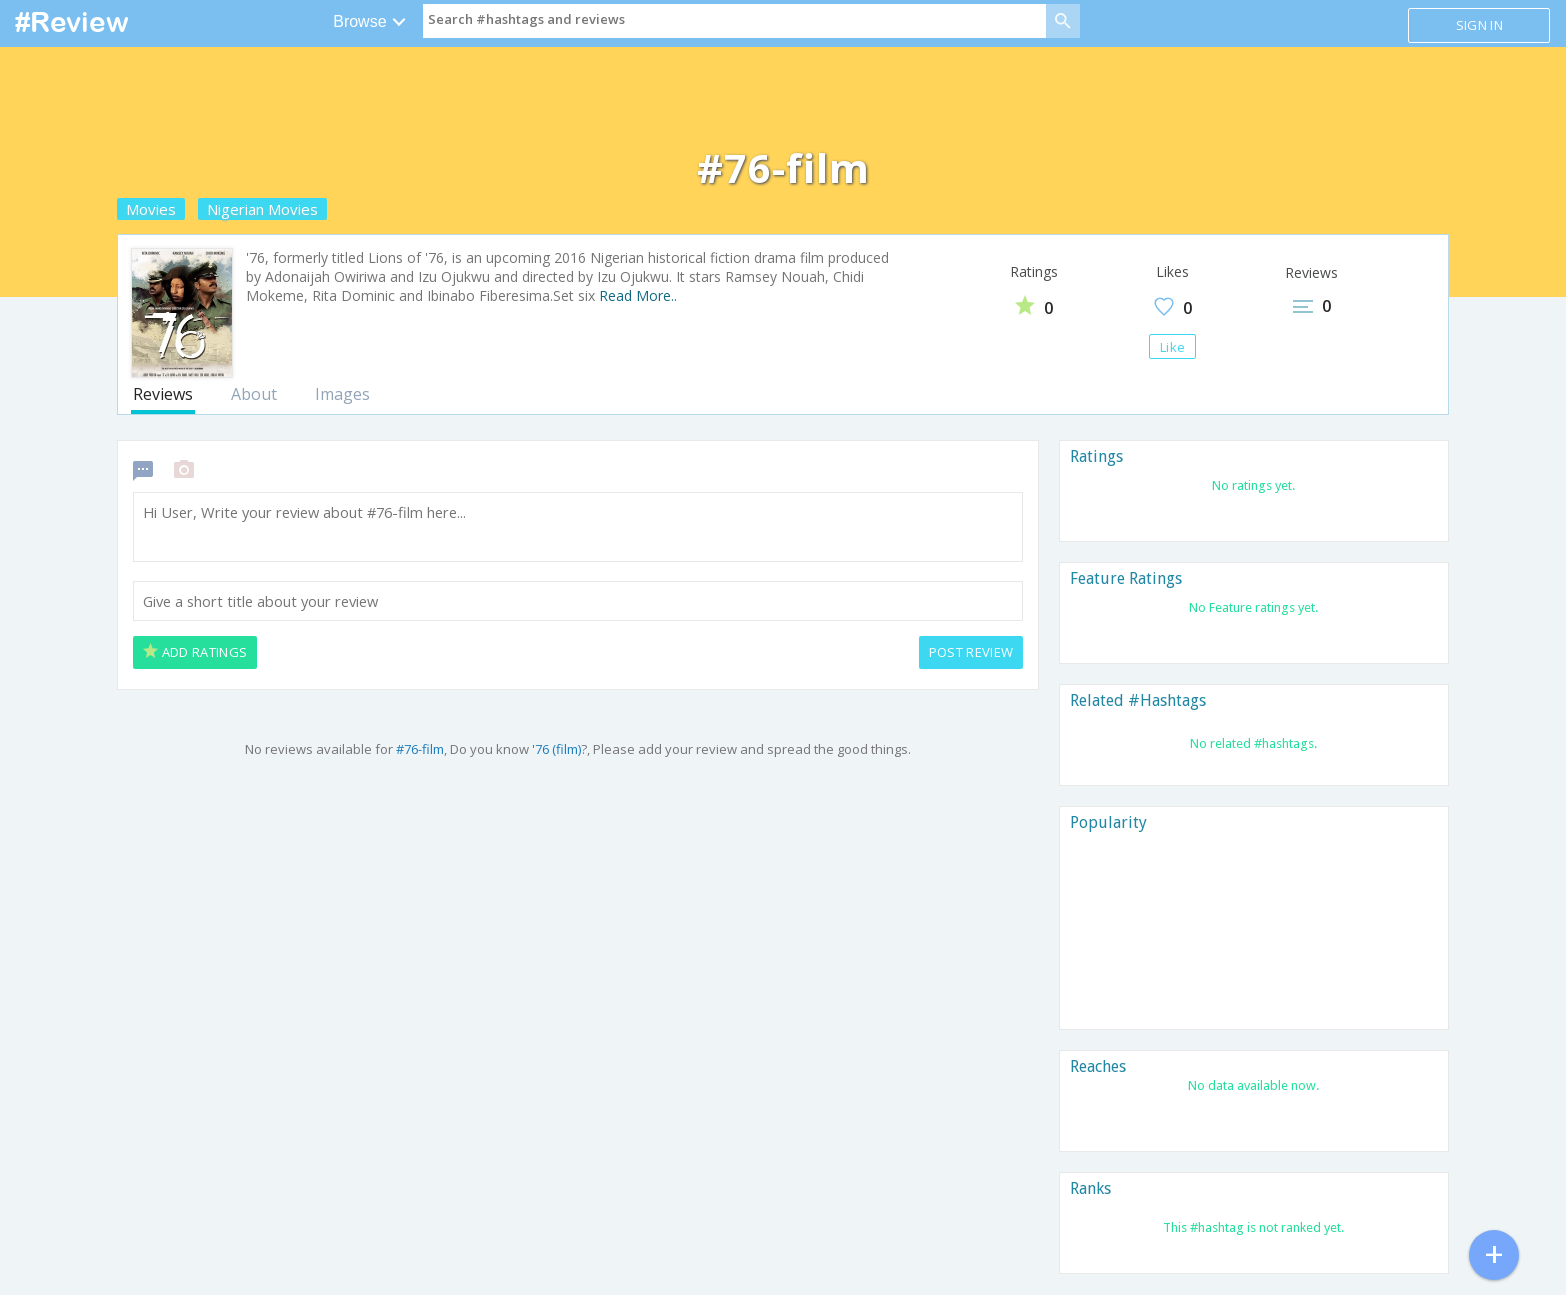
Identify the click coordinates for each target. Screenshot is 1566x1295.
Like (1172, 347)
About (254, 394)
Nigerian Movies (262, 209)
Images (342, 394)
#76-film (420, 749)
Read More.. (638, 295)
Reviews (163, 394)
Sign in (1479, 25)
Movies (151, 209)
